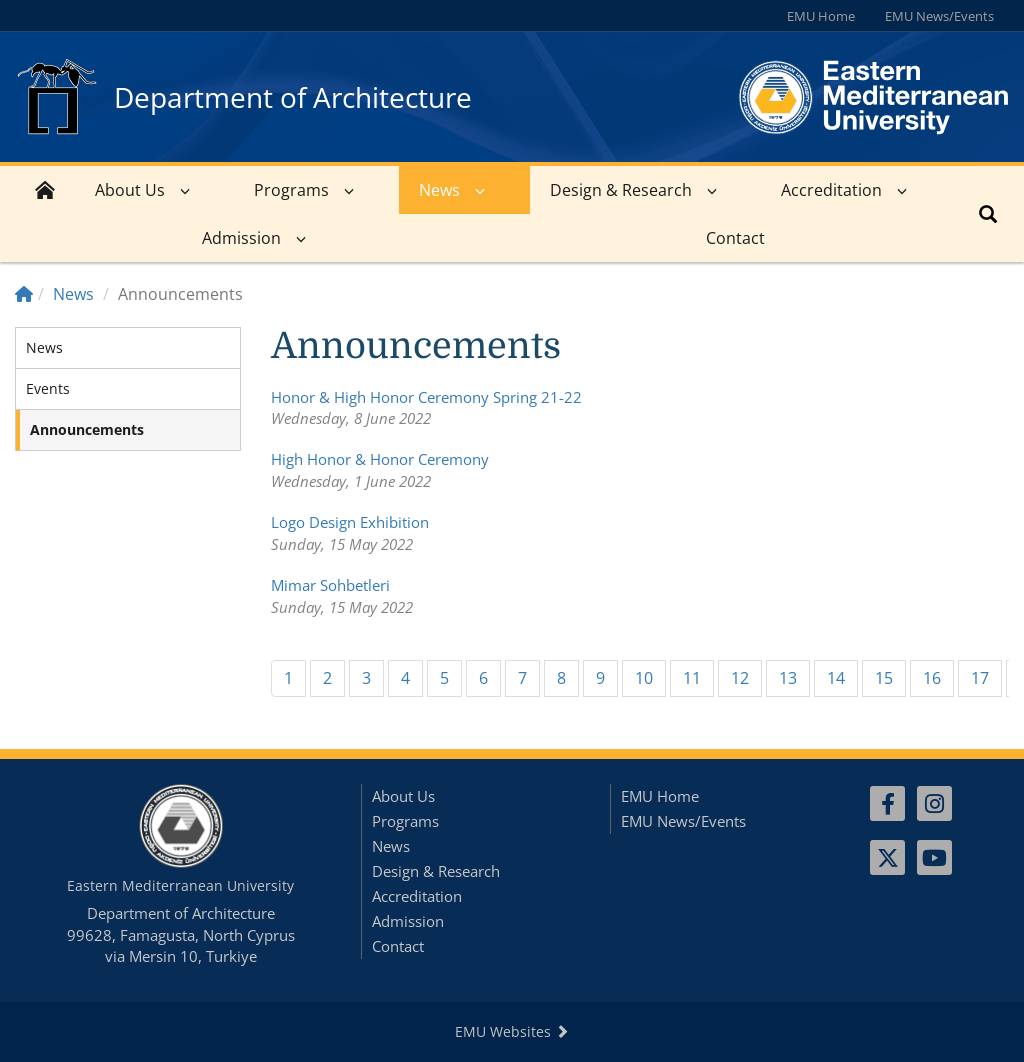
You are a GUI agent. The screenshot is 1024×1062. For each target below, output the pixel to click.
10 (644, 678)
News (439, 190)
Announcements (87, 429)
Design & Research (621, 190)
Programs (291, 190)
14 (836, 678)
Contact (735, 238)
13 (788, 678)
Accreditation (831, 190)
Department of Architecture (293, 97)
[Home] (24, 294)
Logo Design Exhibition (350, 522)
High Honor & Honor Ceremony (380, 459)
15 (884, 678)
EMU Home (821, 16)
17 (980, 678)
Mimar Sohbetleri (330, 585)
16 (932, 678)
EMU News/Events (939, 16)
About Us (130, 190)
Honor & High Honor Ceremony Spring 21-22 (426, 397)
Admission (241, 238)
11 (692, 678)
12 (740, 678)
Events (48, 388)
